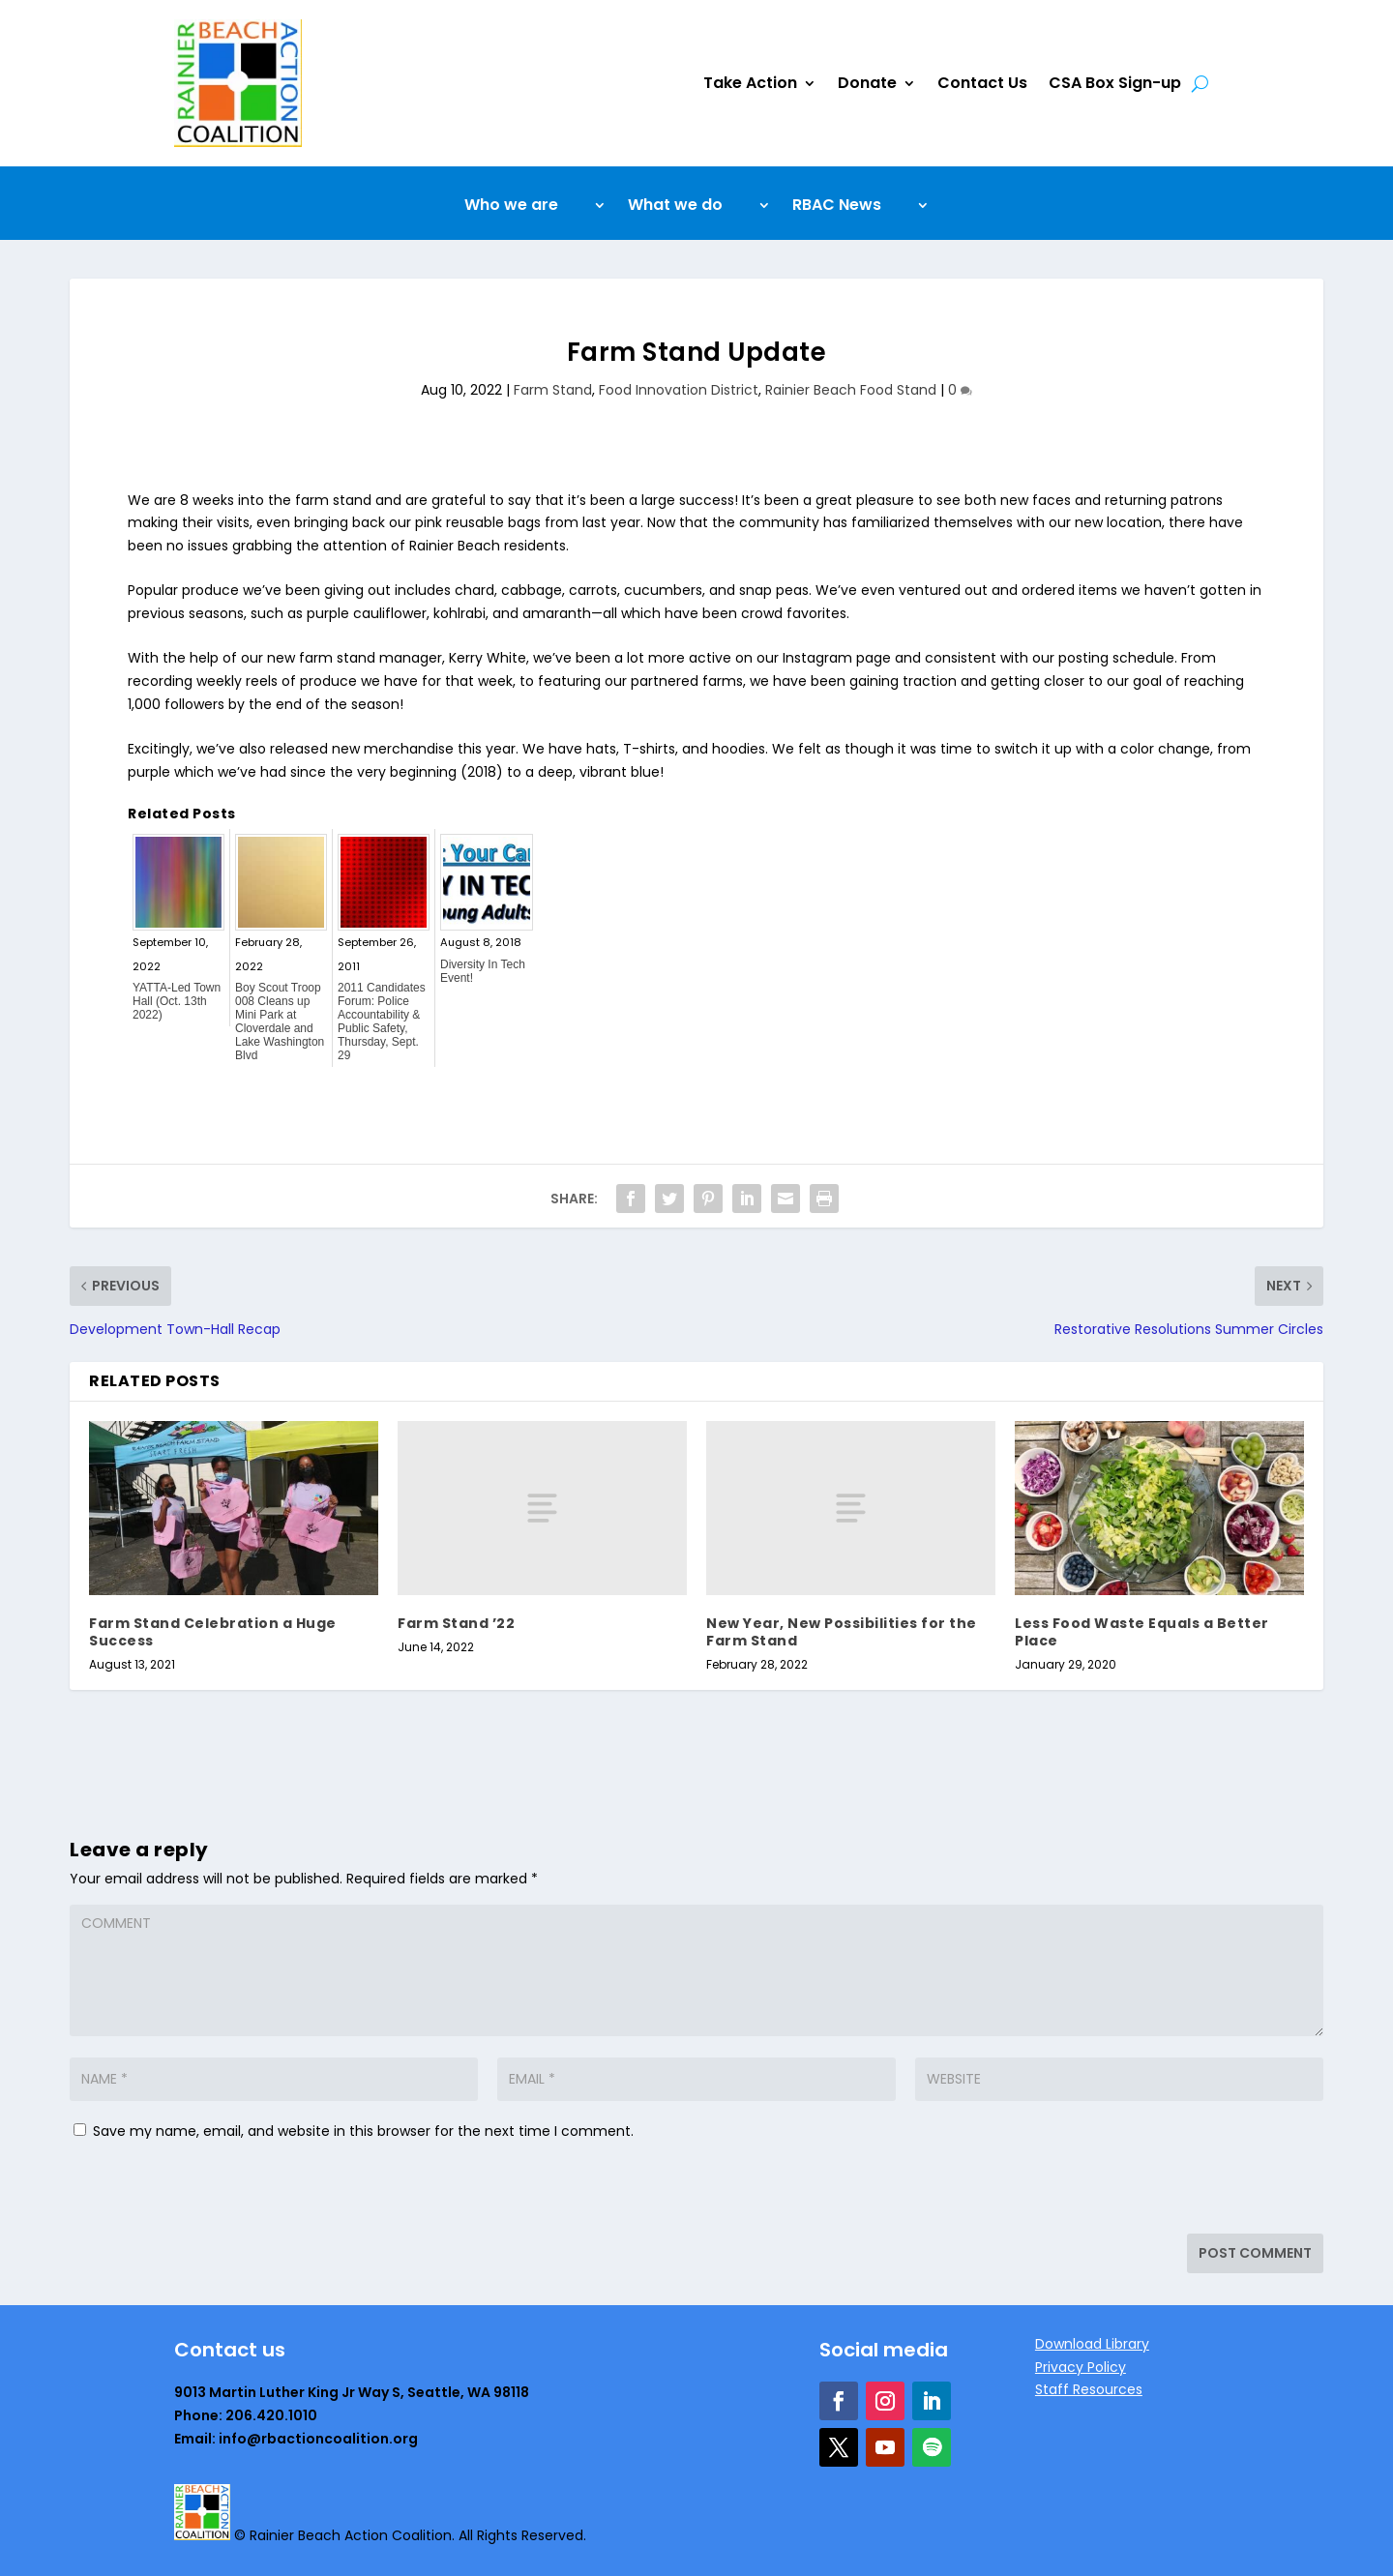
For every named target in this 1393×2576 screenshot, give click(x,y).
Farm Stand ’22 (456, 1623)
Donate (867, 83)
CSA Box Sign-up (1115, 83)
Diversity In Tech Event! (482, 971)
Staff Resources (1088, 2389)
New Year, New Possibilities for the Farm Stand (841, 1632)
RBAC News (836, 207)
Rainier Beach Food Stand (850, 390)
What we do (675, 207)
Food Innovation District (678, 390)
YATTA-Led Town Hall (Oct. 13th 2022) (177, 1001)
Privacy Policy (1080, 2367)
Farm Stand (553, 390)
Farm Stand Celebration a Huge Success (213, 1632)
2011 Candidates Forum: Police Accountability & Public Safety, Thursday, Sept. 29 (382, 1021)
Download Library (1092, 2344)
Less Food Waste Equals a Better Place (1142, 1632)
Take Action (750, 83)
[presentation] (202, 2192)
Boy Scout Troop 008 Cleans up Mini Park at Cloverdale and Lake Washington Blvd (279, 1021)
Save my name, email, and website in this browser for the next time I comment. (363, 2131)
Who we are (511, 207)
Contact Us (982, 83)
